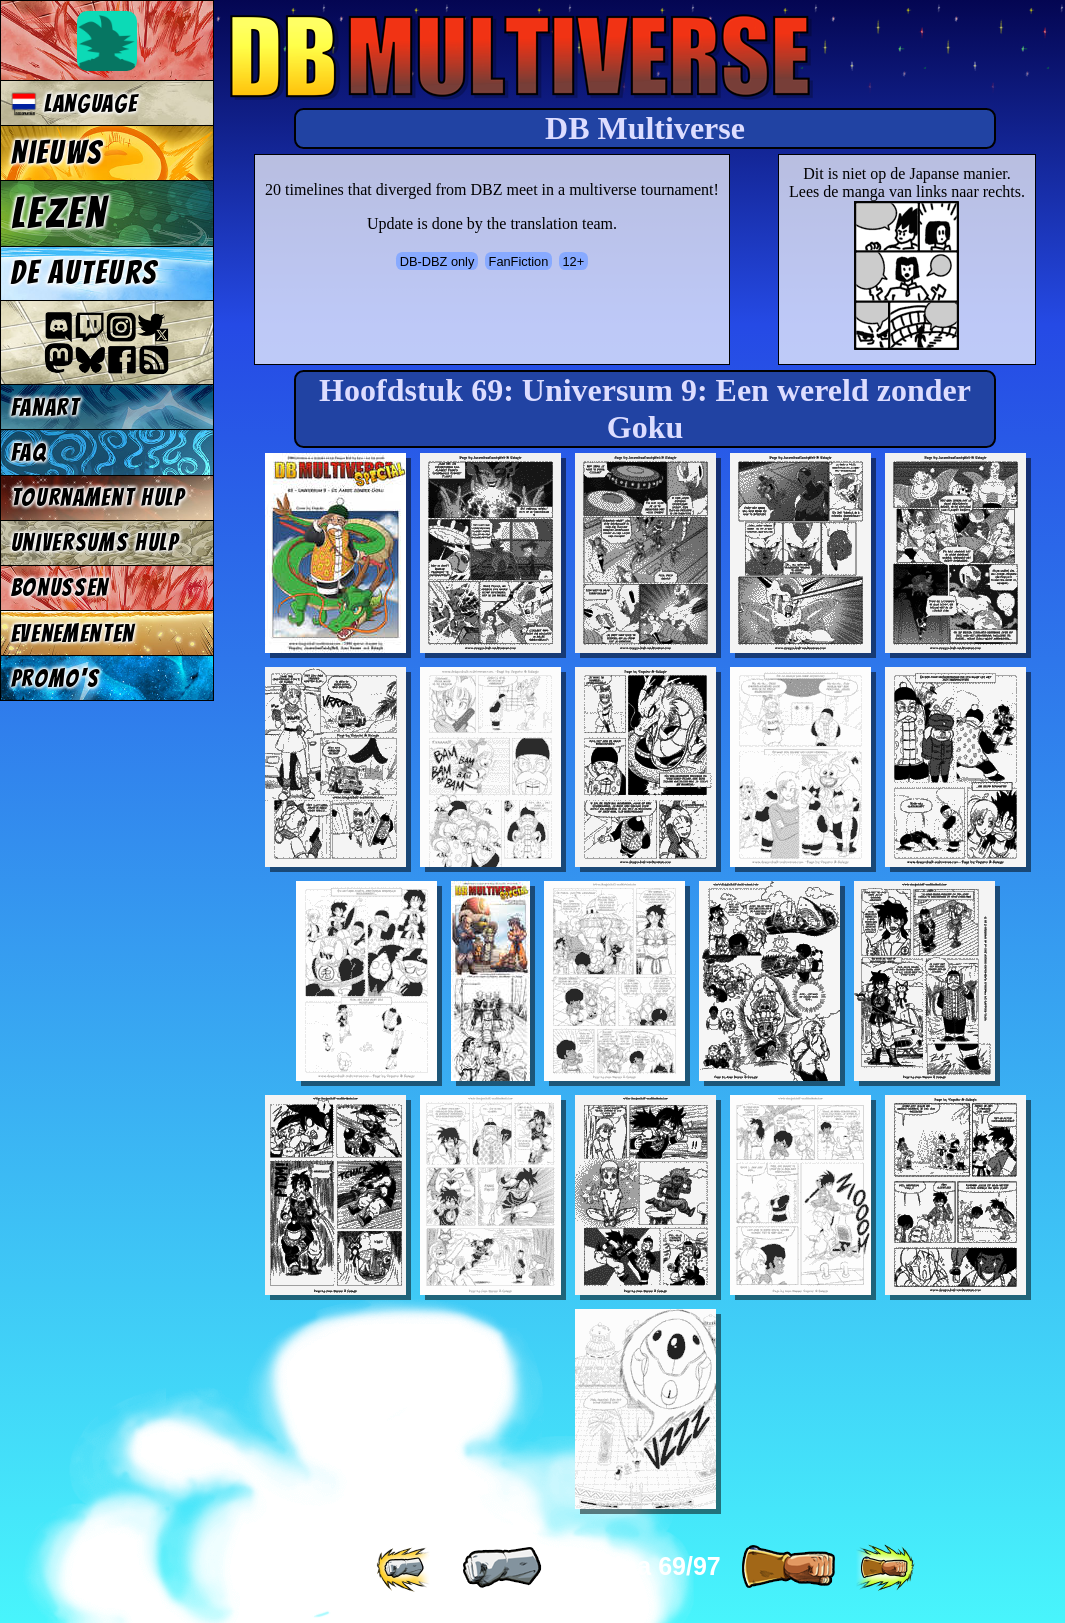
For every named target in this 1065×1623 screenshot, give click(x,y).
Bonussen (60, 587)
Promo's (55, 678)
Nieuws (56, 153)
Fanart (45, 407)
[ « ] (502, 1568)
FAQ (29, 452)
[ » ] (788, 1568)
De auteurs (84, 273)
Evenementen (73, 633)
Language (74, 103)
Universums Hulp (95, 542)
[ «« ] (405, 1568)
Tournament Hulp (98, 497)
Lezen (59, 213)
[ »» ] (885, 1568)
